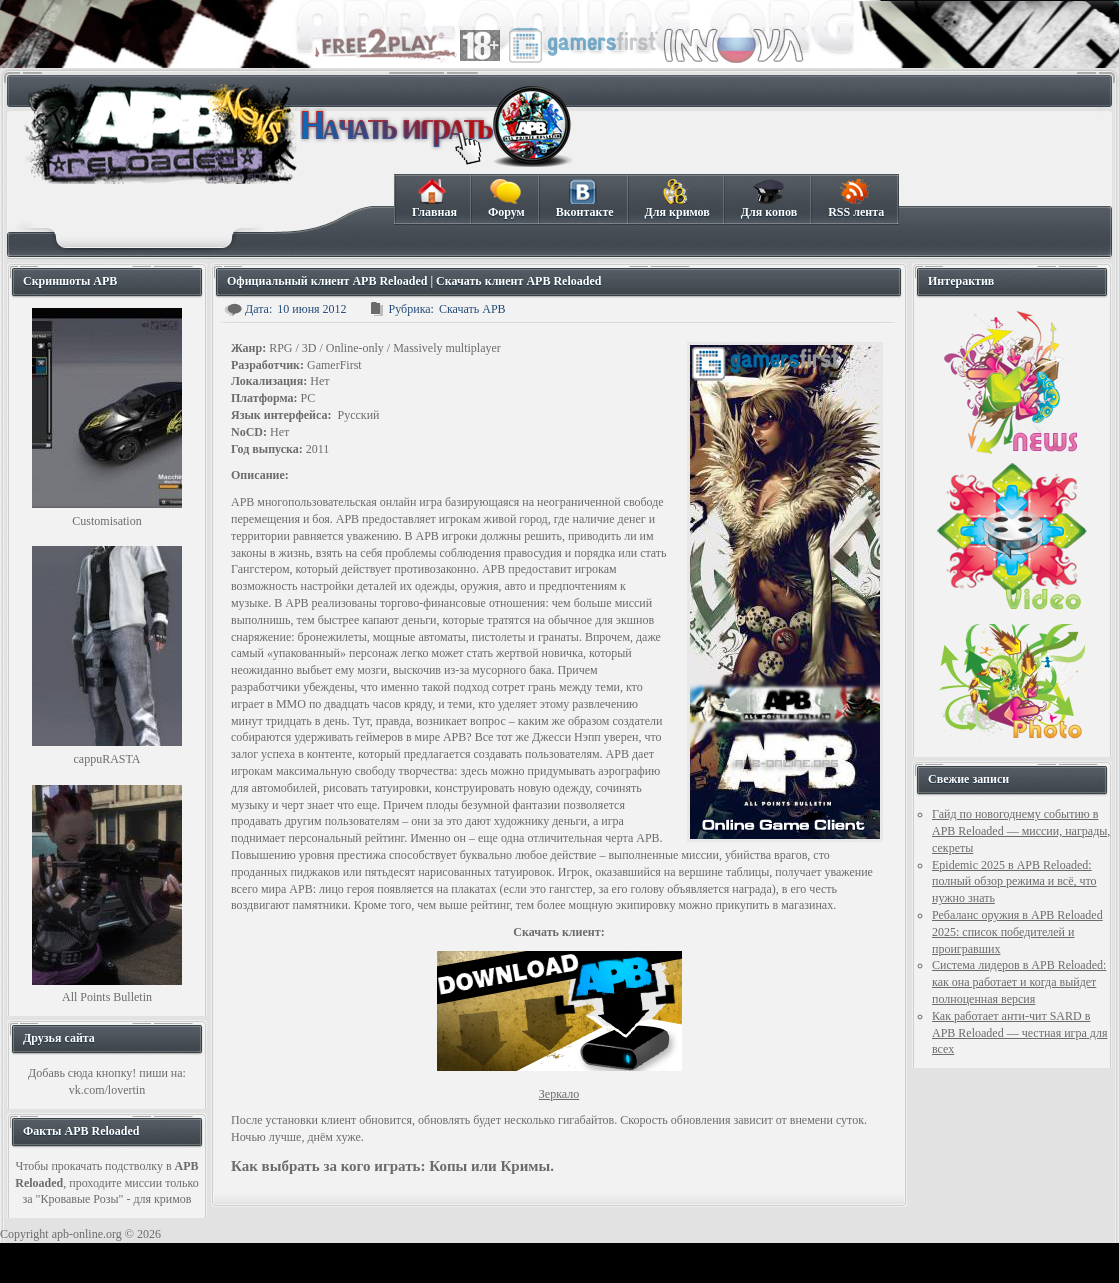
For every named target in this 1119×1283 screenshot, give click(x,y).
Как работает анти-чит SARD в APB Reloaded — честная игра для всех (1019, 1033)
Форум (506, 199)
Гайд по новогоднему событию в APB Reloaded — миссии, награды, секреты (1021, 831)
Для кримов (677, 199)
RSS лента (855, 199)
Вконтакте (584, 199)
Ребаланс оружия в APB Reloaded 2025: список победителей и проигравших (1017, 932)
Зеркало (559, 1094)
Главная (434, 199)
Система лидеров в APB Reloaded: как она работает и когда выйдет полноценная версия (1019, 982)
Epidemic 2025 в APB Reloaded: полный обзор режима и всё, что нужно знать (1014, 882)
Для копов (768, 199)
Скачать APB (472, 309)
